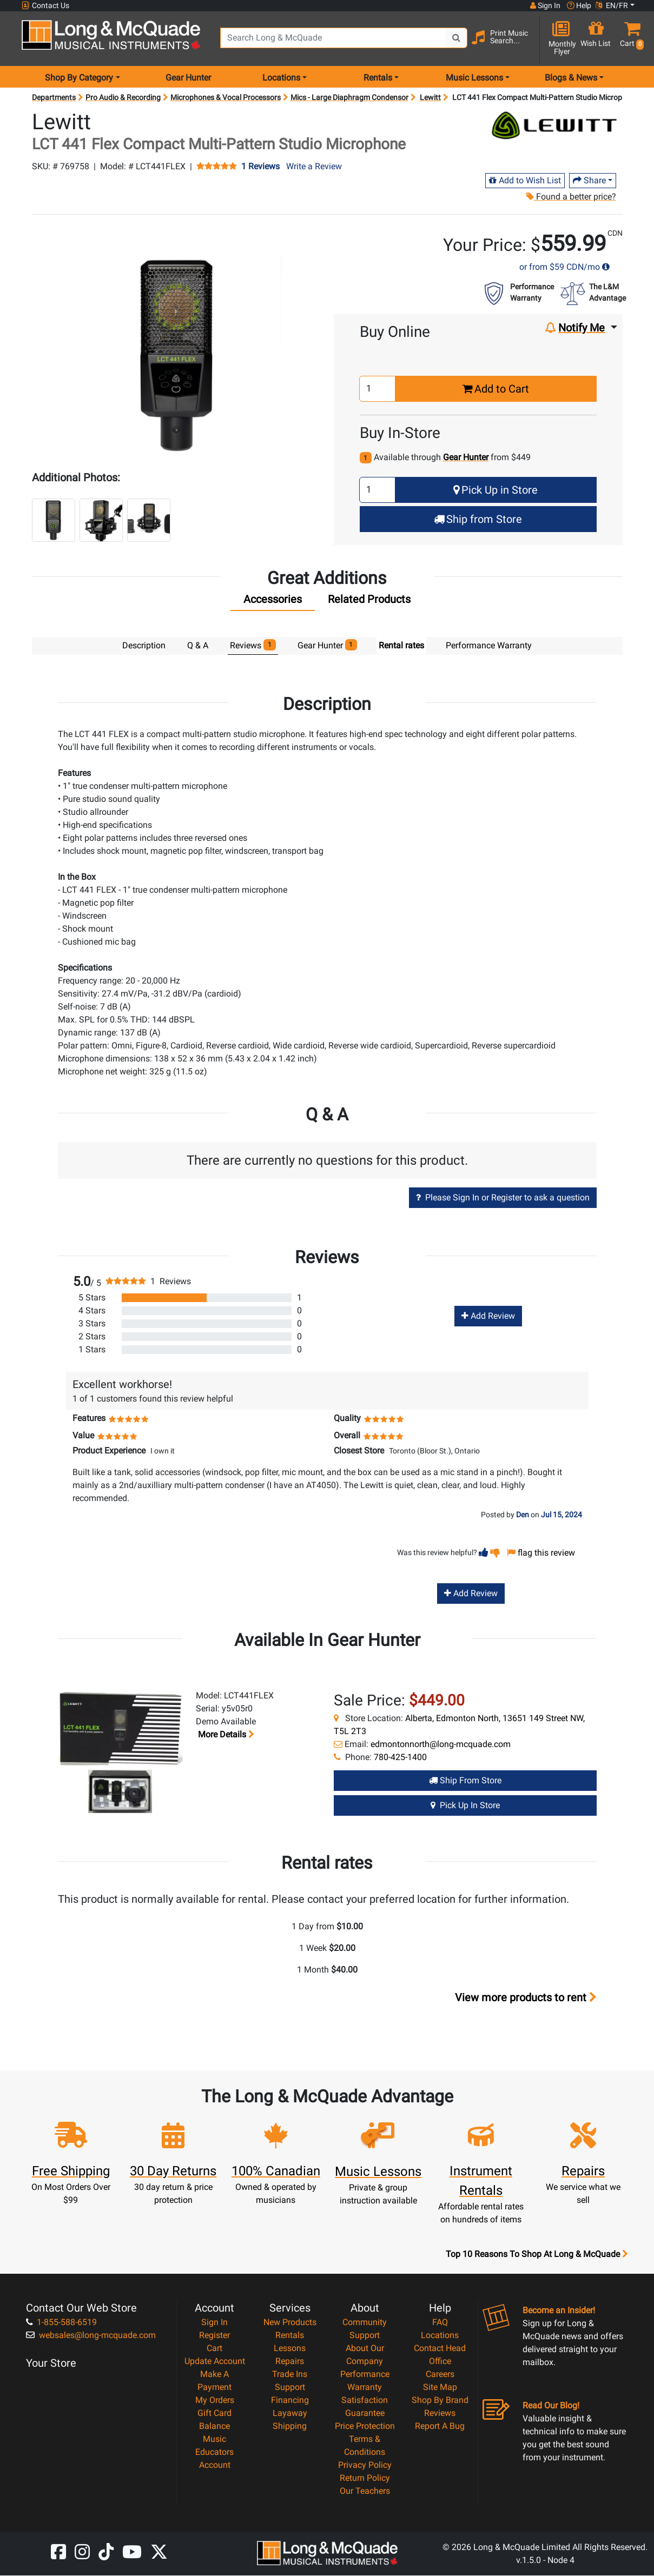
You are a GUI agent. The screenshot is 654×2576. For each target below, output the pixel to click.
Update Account (214, 2361)
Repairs (289, 2361)
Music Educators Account (214, 2452)
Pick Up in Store (495, 489)
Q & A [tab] (197, 645)
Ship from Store (478, 519)
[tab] (272, 602)
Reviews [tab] (253, 644)
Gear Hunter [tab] (328, 644)
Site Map (440, 2387)
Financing (290, 2400)
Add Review (488, 1316)
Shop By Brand (440, 2400)
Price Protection (365, 2426)
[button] (630, 39)
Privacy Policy (365, 2465)
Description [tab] (144, 645)
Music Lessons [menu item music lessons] (474, 77)
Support (290, 2387)
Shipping (290, 2426)
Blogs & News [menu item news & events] (571, 77)
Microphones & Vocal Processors (225, 97)
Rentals (289, 2336)
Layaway (290, 2413)
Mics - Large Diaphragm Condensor (349, 97)
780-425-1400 (400, 1757)
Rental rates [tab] (401, 645)
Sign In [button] (545, 5)
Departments (54, 97)
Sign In (214, 2323)
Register (214, 2336)
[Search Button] (456, 38)
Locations (440, 2336)
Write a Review (314, 166)
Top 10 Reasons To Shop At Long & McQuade (536, 2254)
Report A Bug (440, 2426)
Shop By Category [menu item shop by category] (79, 77)
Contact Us (45, 5)
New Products (289, 2323)
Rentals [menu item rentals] (378, 77)
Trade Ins (289, 2374)
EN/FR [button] (612, 5)
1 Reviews (260, 166)
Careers (440, 2374)
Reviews (439, 2413)
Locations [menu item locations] (281, 77)
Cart (214, 2348)
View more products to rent (526, 1997)
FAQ (440, 2323)
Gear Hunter (188, 77)
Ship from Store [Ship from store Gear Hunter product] (465, 1781)
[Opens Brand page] (554, 125)
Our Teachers (365, 2491)
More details (225, 1735)
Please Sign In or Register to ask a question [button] (503, 1198)
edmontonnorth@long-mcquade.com (441, 1745)
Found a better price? (570, 196)
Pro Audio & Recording (123, 97)
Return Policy (365, 2478)
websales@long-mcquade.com (91, 2336)
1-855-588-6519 (61, 2323)
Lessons (290, 2348)
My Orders (214, 2400)
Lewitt (430, 97)
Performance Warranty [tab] (489, 645)
